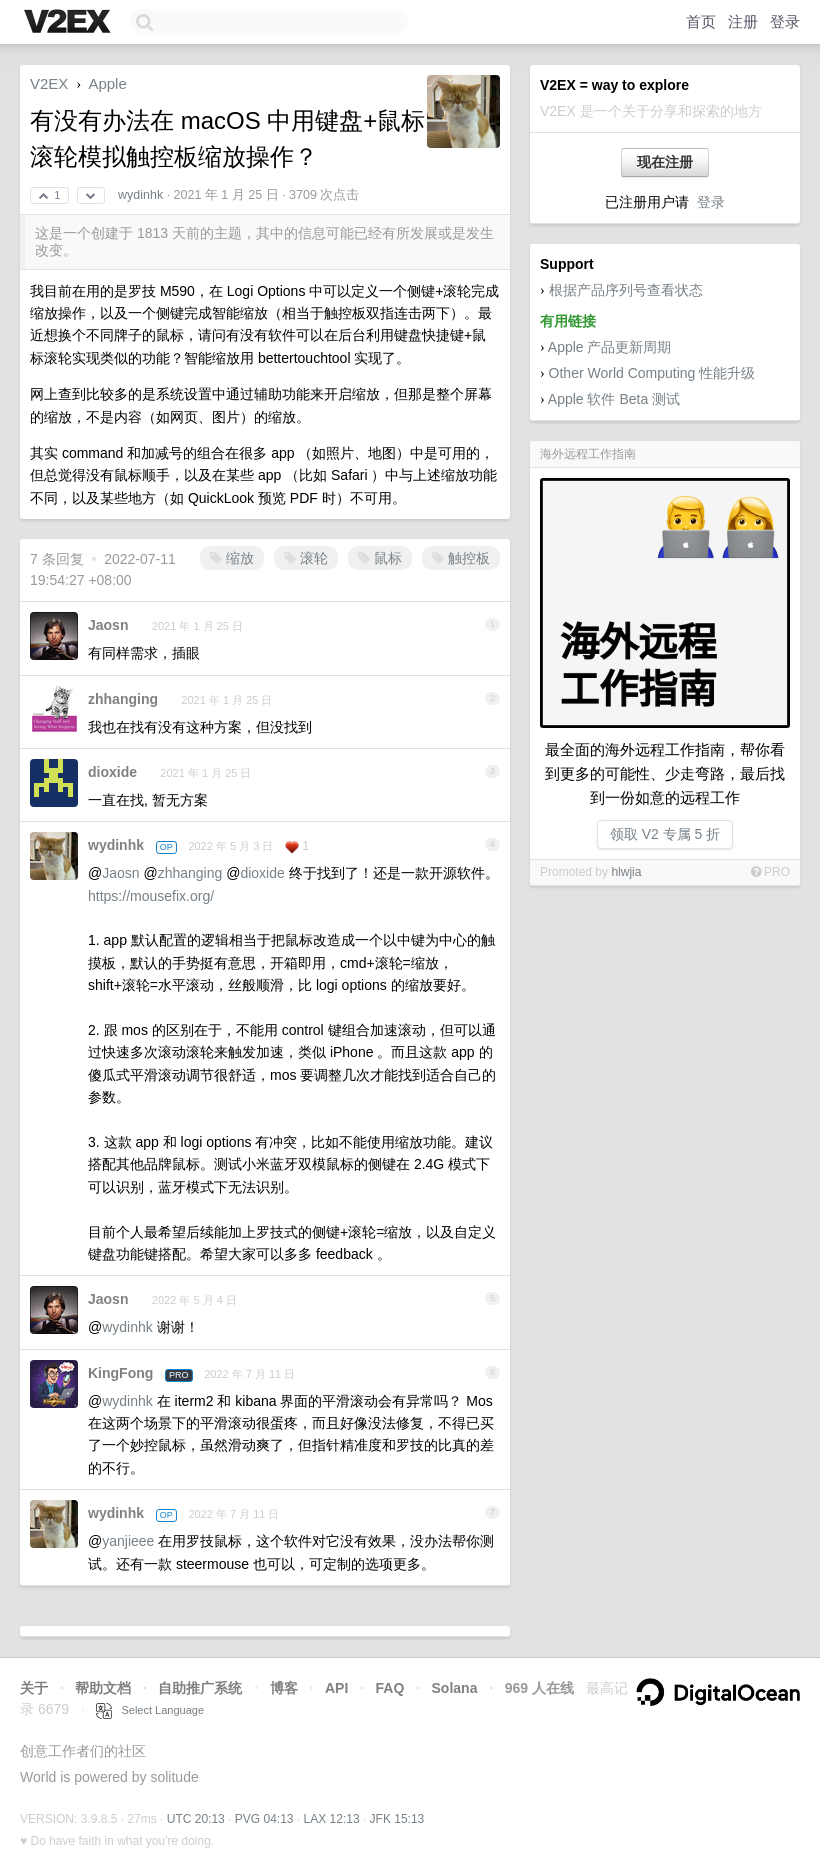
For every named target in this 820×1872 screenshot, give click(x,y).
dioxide (112, 772)
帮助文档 (103, 1688)
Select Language (150, 1710)
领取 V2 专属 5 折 (665, 834)
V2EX (49, 83)
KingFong (120, 1373)
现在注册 (665, 162)
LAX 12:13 (332, 1819)
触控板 (461, 558)
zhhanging (123, 699)
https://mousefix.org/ (151, 896)
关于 (34, 1688)
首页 (701, 21)
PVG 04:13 (264, 1819)
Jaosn (108, 625)
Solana (455, 1688)
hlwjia (626, 872)
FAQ (390, 1688)
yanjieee (128, 1541)
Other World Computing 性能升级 (652, 373)
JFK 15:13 (397, 1819)
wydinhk (140, 195)
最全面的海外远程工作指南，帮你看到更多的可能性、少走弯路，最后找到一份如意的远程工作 (665, 773)
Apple (107, 83)
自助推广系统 (200, 1688)
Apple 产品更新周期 (610, 347)
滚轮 (306, 558)
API (336, 1688)
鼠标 (380, 558)
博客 (284, 1688)
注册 (743, 21)
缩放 (232, 558)
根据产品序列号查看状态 (626, 290)
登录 (785, 21)
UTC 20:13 (196, 1819)
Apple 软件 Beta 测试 (614, 399)
